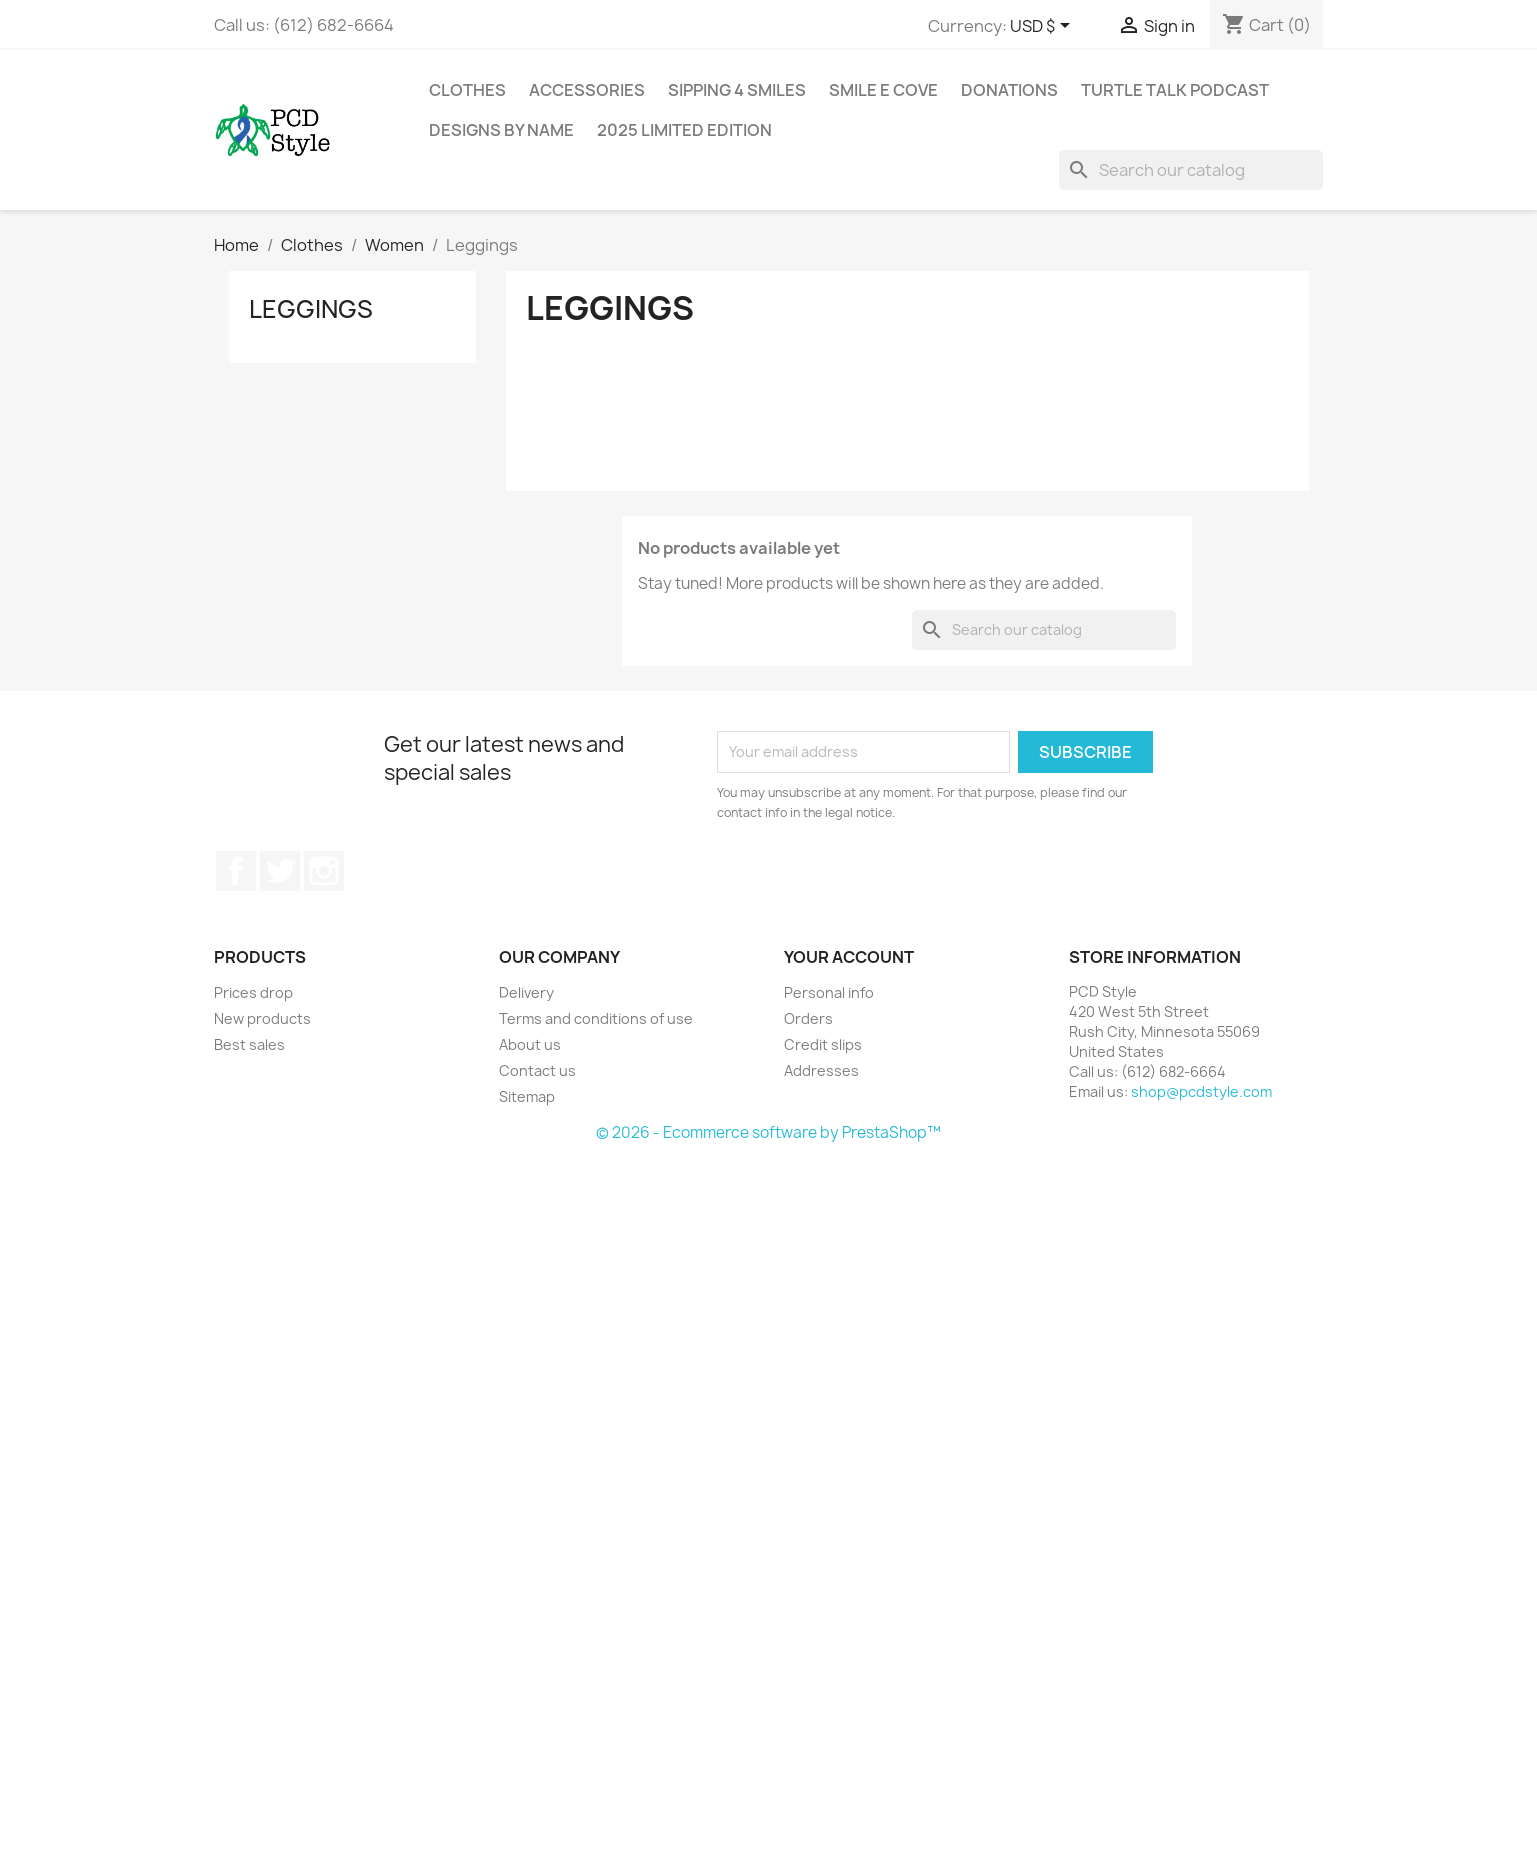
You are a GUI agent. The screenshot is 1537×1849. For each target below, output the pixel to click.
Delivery (526, 992)
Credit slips (823, 1044)
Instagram (324, 871)
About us (530, 1044)
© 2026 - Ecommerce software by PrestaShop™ (768, 1132)
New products (262, 1018)
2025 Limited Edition (684, 130)
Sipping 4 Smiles (737, 90)
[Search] (1191, 170)
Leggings (311, 309)
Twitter (280, 871)
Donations (1009, 90)
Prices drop (253, 992)
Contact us (537, 1070)
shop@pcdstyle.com (1201, 1091)
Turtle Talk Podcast (1175, 90)
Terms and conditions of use (596, 1018)
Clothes (467, 90)
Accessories (587, 90)
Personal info (829, 992)
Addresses (821, 1070)
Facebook (236, 871)
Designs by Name (501, 130)
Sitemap (527, 1096)
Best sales (249, 1044)
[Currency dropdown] (1043, 27)
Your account (849, 957)
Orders (808, 1018)
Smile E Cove (883, 90)
